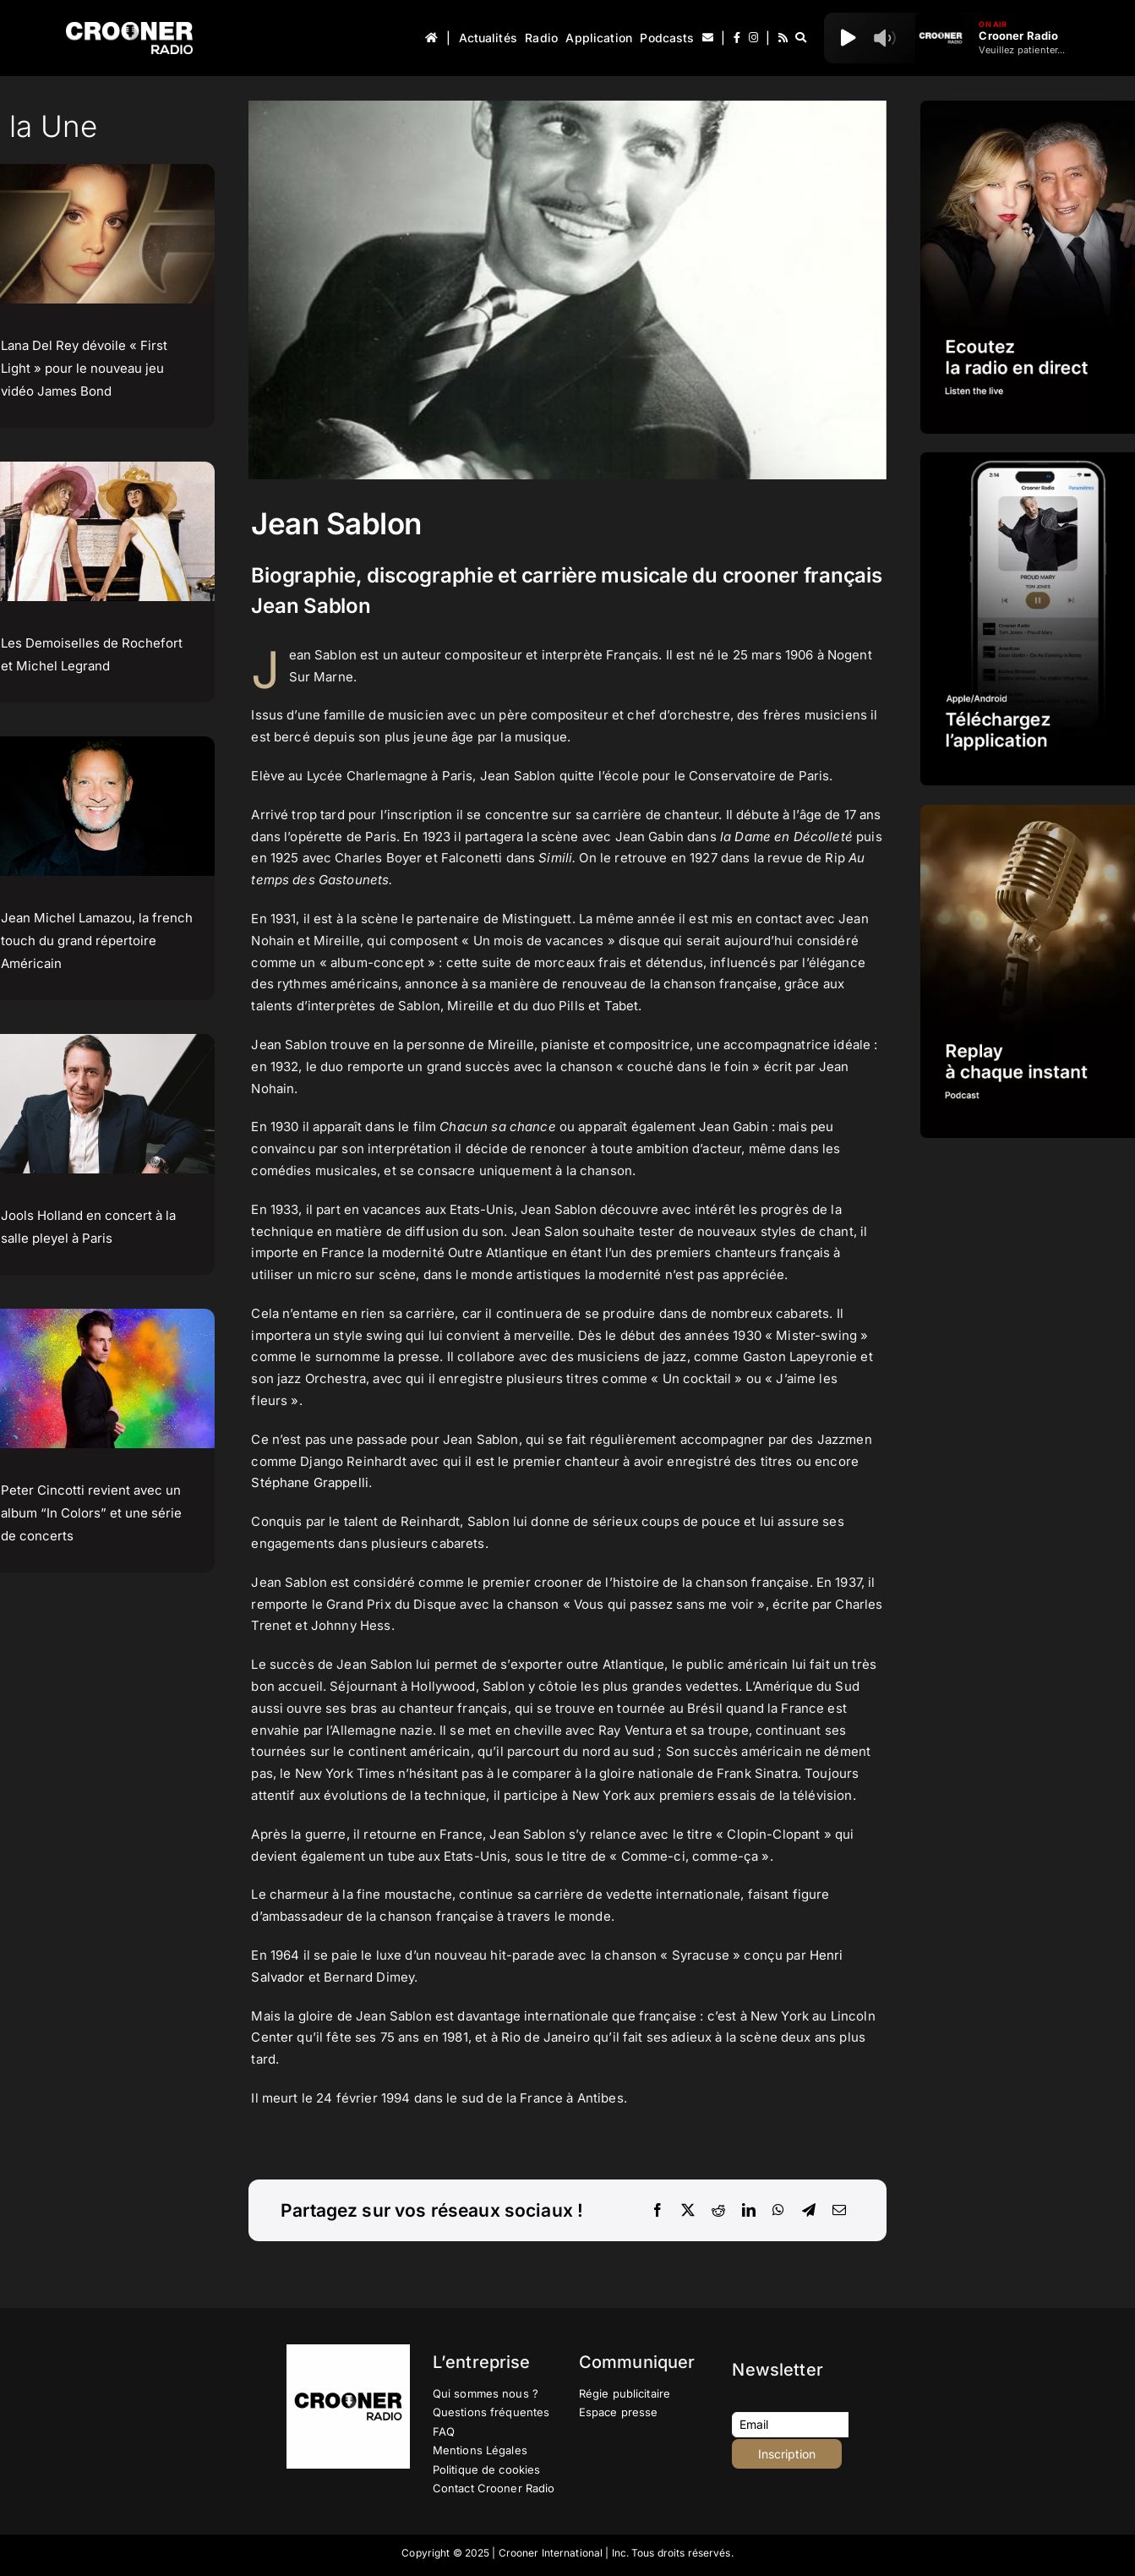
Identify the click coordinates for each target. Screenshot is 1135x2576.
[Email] (839, 2211)
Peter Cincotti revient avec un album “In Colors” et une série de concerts (91, 1513)
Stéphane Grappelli (309, 1482)
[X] (688, 2211)
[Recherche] (800, 38)
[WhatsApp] (778, 2211)
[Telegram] (809, 2211)
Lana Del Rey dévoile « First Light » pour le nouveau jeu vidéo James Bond (84, 368)
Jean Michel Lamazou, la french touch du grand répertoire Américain (97, 940)
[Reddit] (718, 2211)
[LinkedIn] (749, 2211)
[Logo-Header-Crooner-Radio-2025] (129, 28)
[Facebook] (657, 2211)
